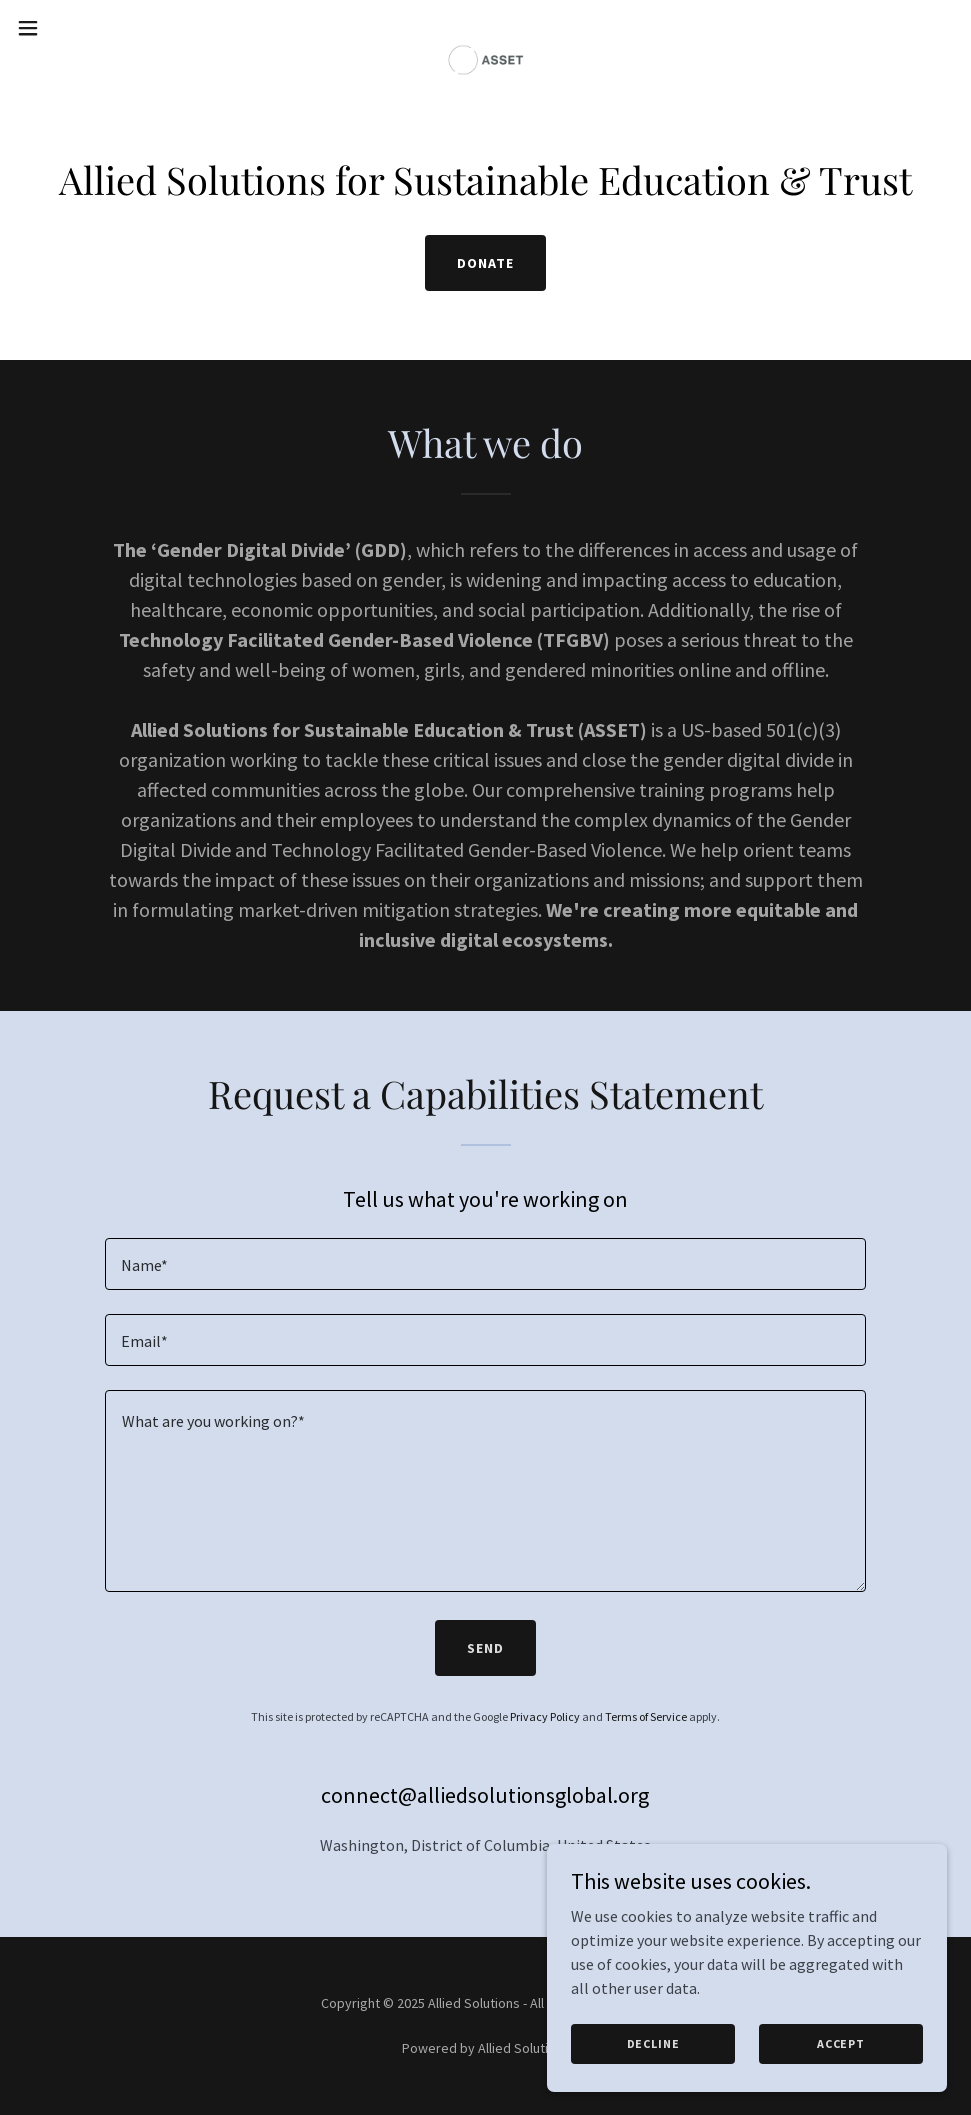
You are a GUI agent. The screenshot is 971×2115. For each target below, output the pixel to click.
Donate (485, 263)
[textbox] (485, 1264)
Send (485, 1648)
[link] (486, 28)
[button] (79, 28)
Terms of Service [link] (646, 1716)
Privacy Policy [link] (545, 1716)
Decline (653, 2043)
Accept (841, 2043)
